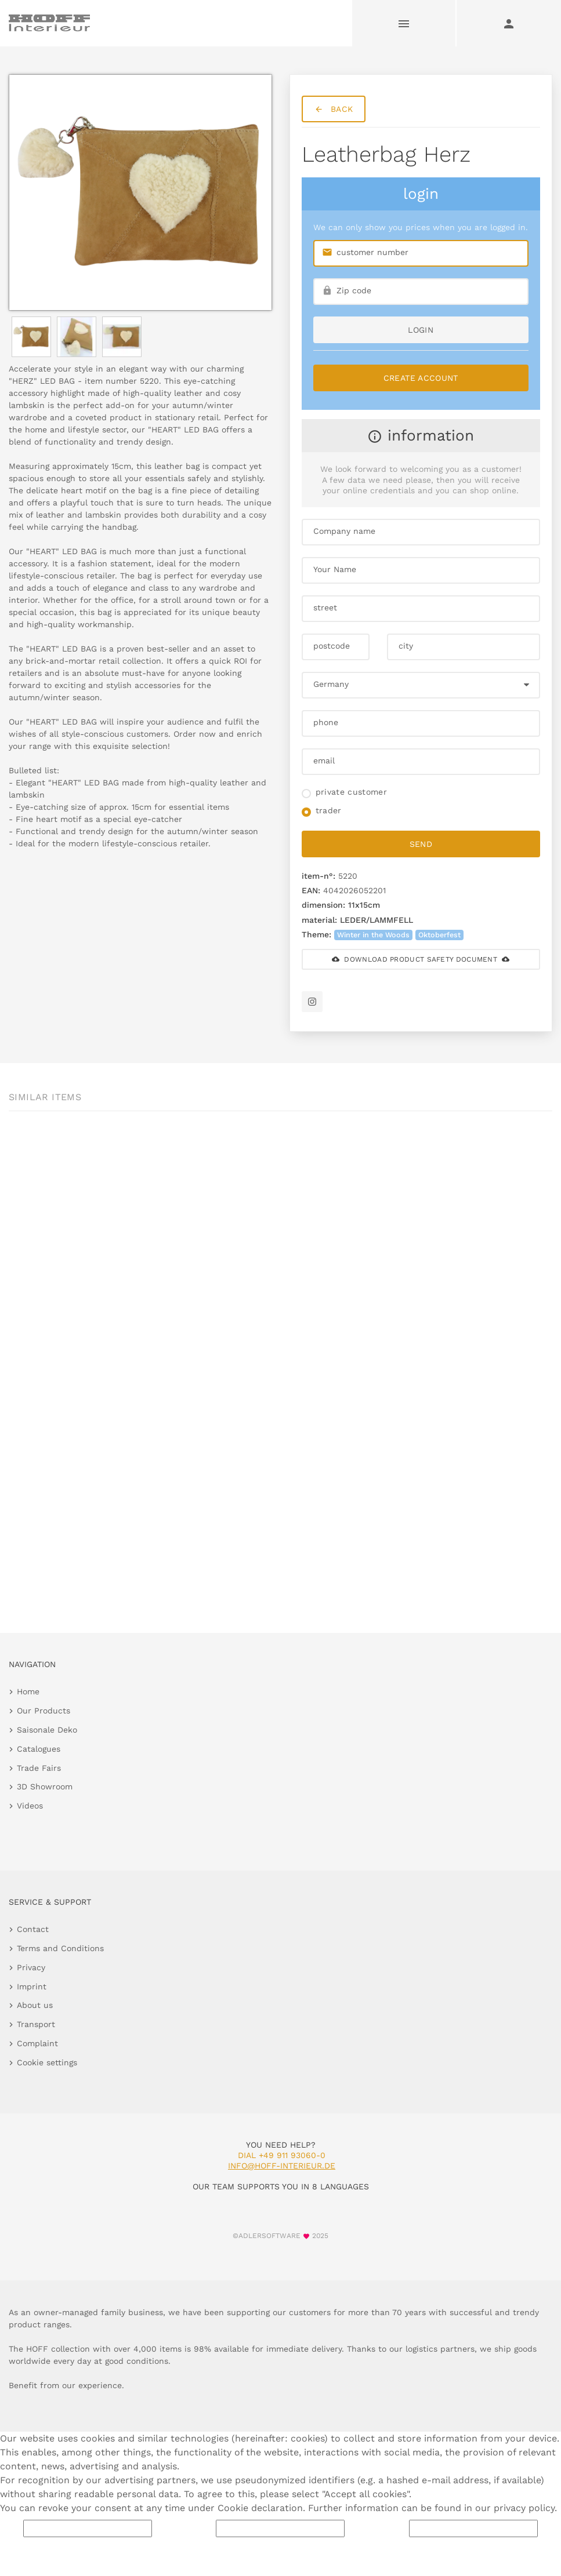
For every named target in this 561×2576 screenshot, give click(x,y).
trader (329, 810)
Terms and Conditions (60, 1948)
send (421, 844)
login (420, 329)
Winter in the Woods (373, 934)
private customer (352, 791)
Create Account (420, 378)
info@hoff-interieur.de (281, 2165)
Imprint (31, 1986)
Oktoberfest (439, 934)
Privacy (31, 1967)
